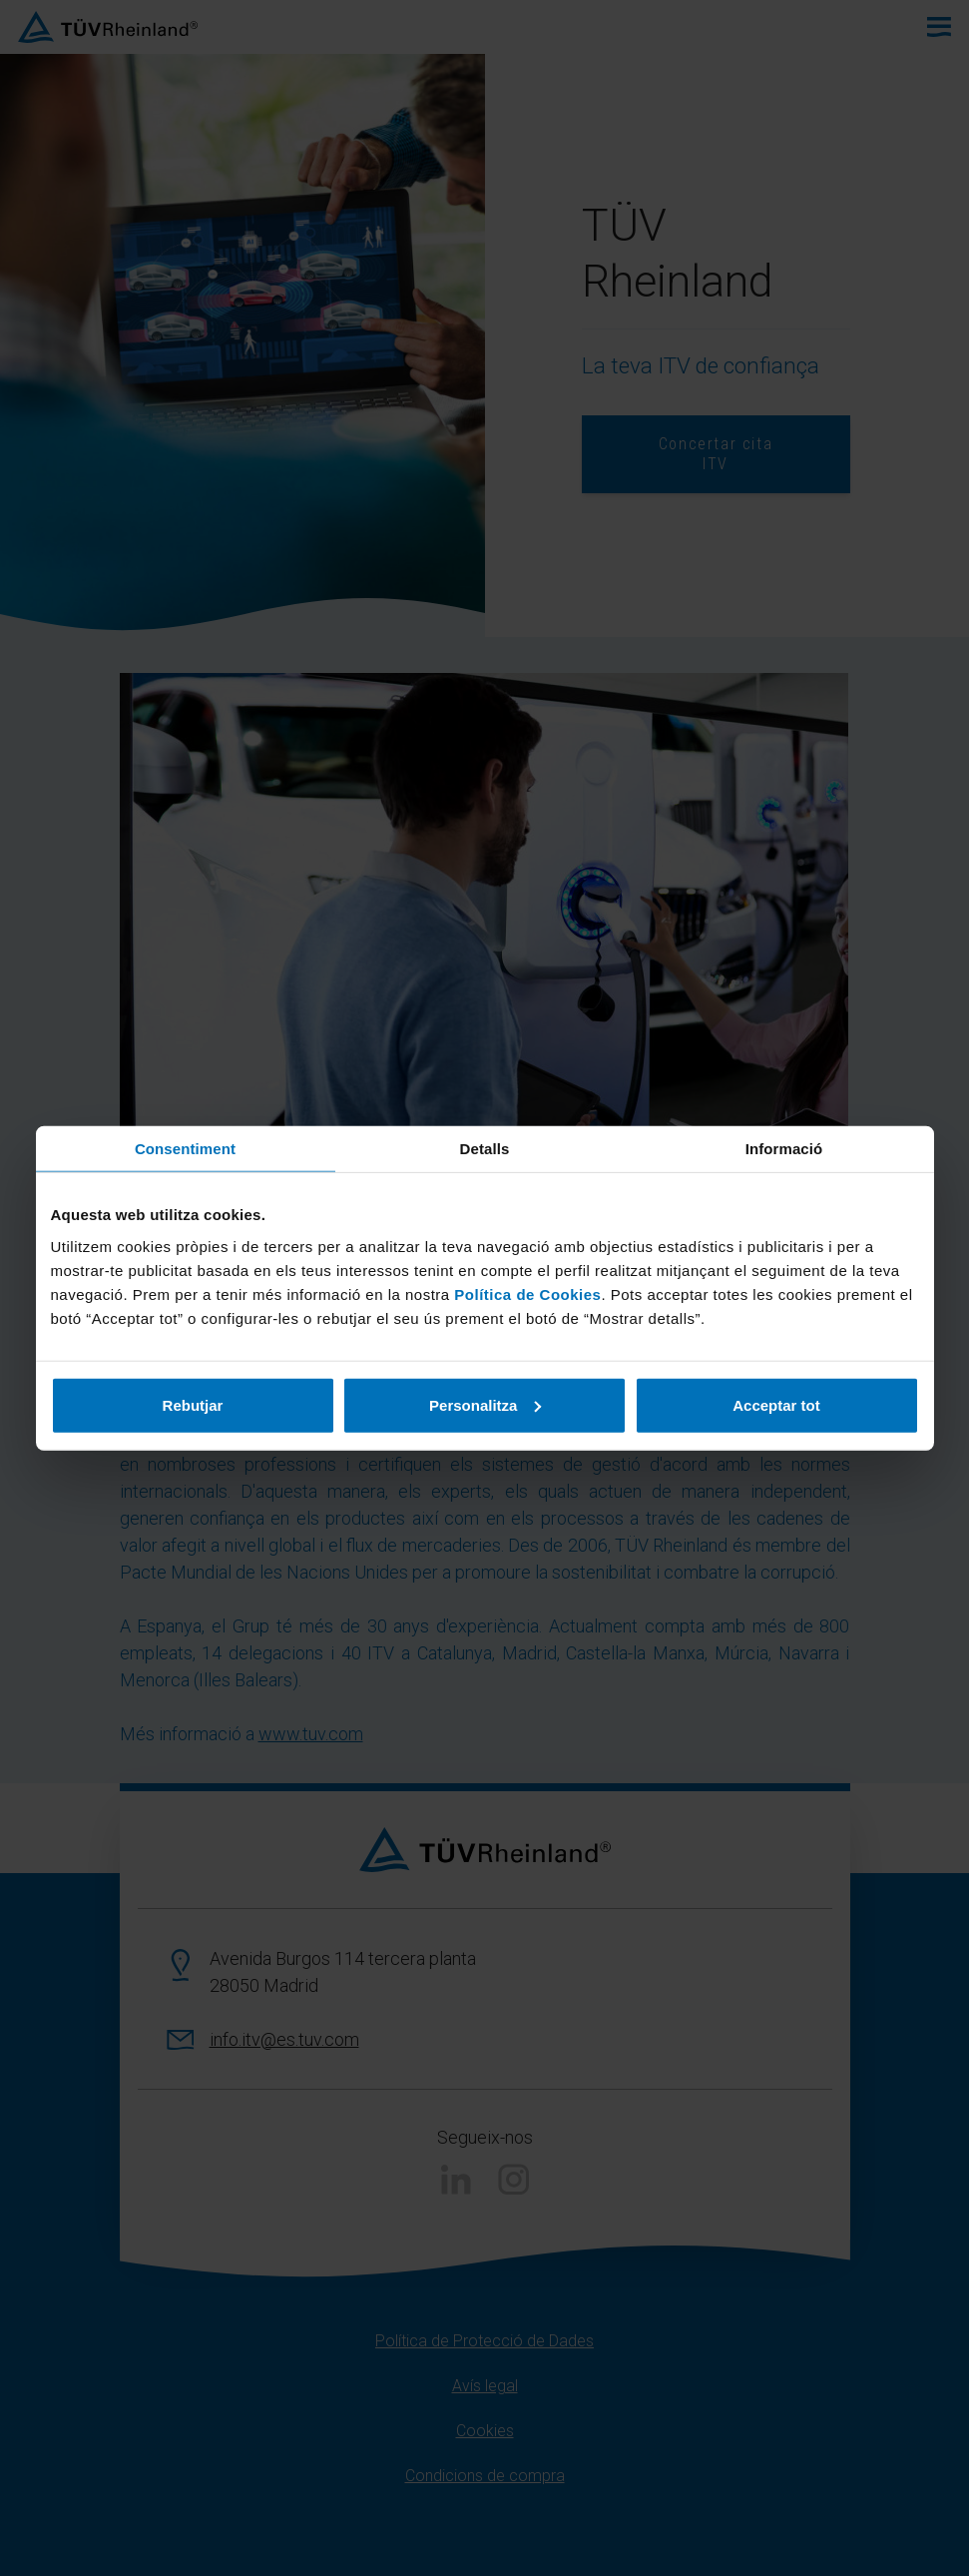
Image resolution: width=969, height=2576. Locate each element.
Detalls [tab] (485, 1148)
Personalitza (485, 1404)
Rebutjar (193, 1404)
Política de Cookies (527, 1293)
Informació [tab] (784, 1148)
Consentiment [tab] (185, 1148)
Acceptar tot (776, 1404)
